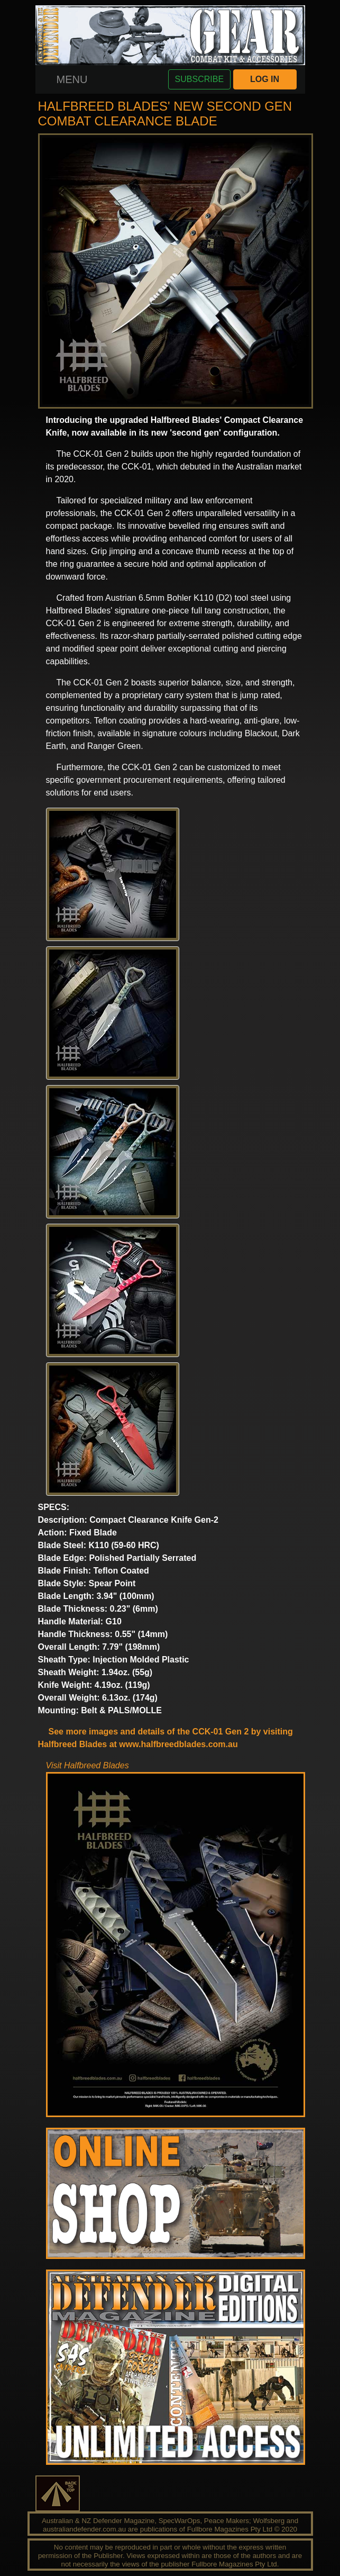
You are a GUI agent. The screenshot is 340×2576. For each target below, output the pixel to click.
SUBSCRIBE (199, 79)
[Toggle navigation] (72, 79)
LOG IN (264, 79)
